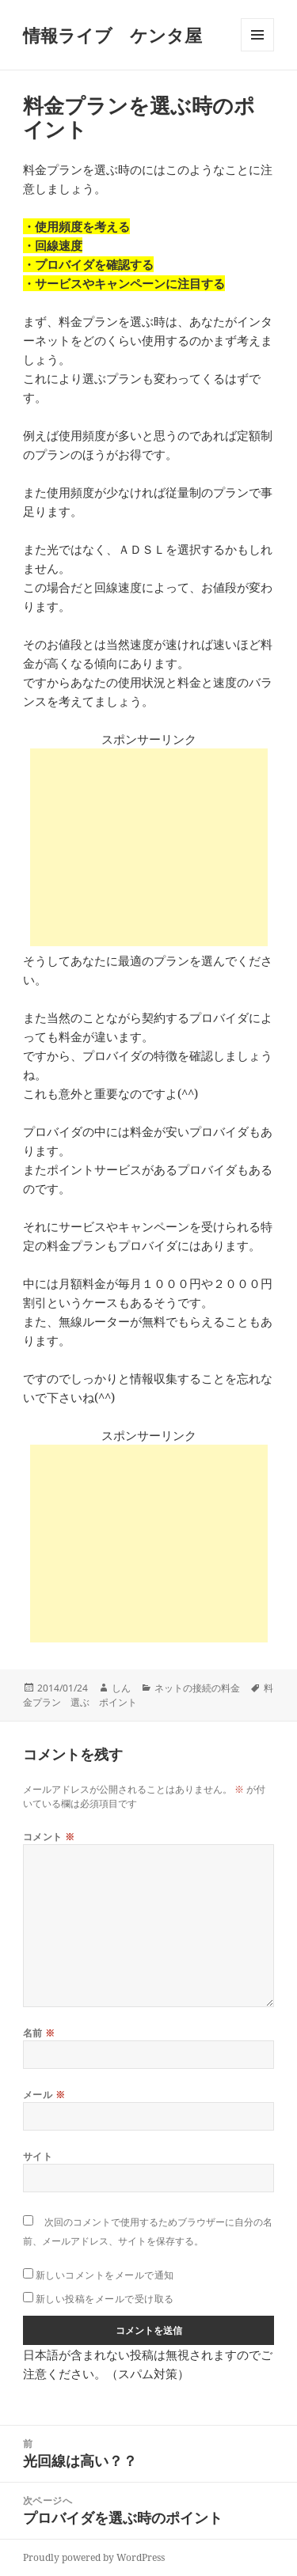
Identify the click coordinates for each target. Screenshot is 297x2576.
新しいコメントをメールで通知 (105, 2275)
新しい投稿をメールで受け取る (105, 2298)
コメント (49, 1836)
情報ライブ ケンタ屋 (112, 35)
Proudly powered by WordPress (94, 2557)
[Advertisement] (149, 847)
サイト (37, 2156)
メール (44, 2094)
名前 (39, 2033)
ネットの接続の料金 (197, 1688)
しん (121, 1688)
